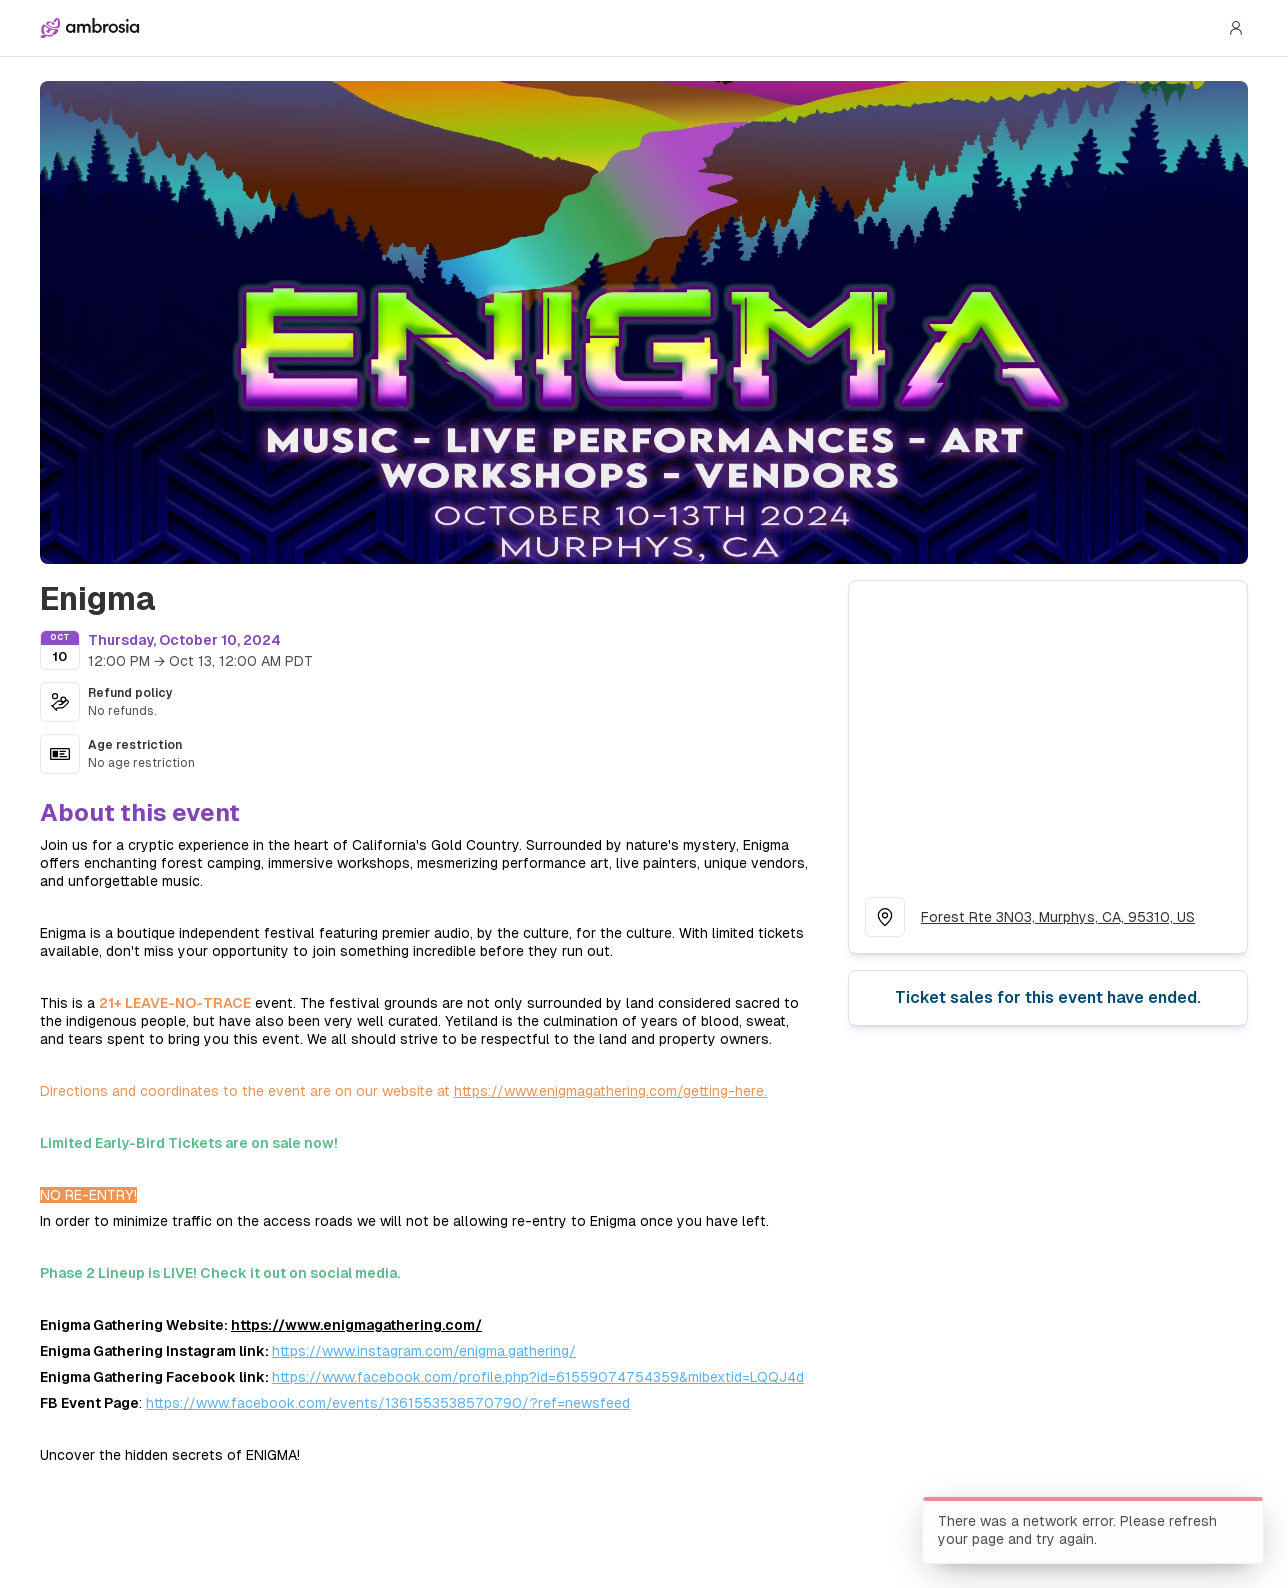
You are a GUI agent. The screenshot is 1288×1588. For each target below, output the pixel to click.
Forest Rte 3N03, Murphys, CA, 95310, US (1058, 917)
